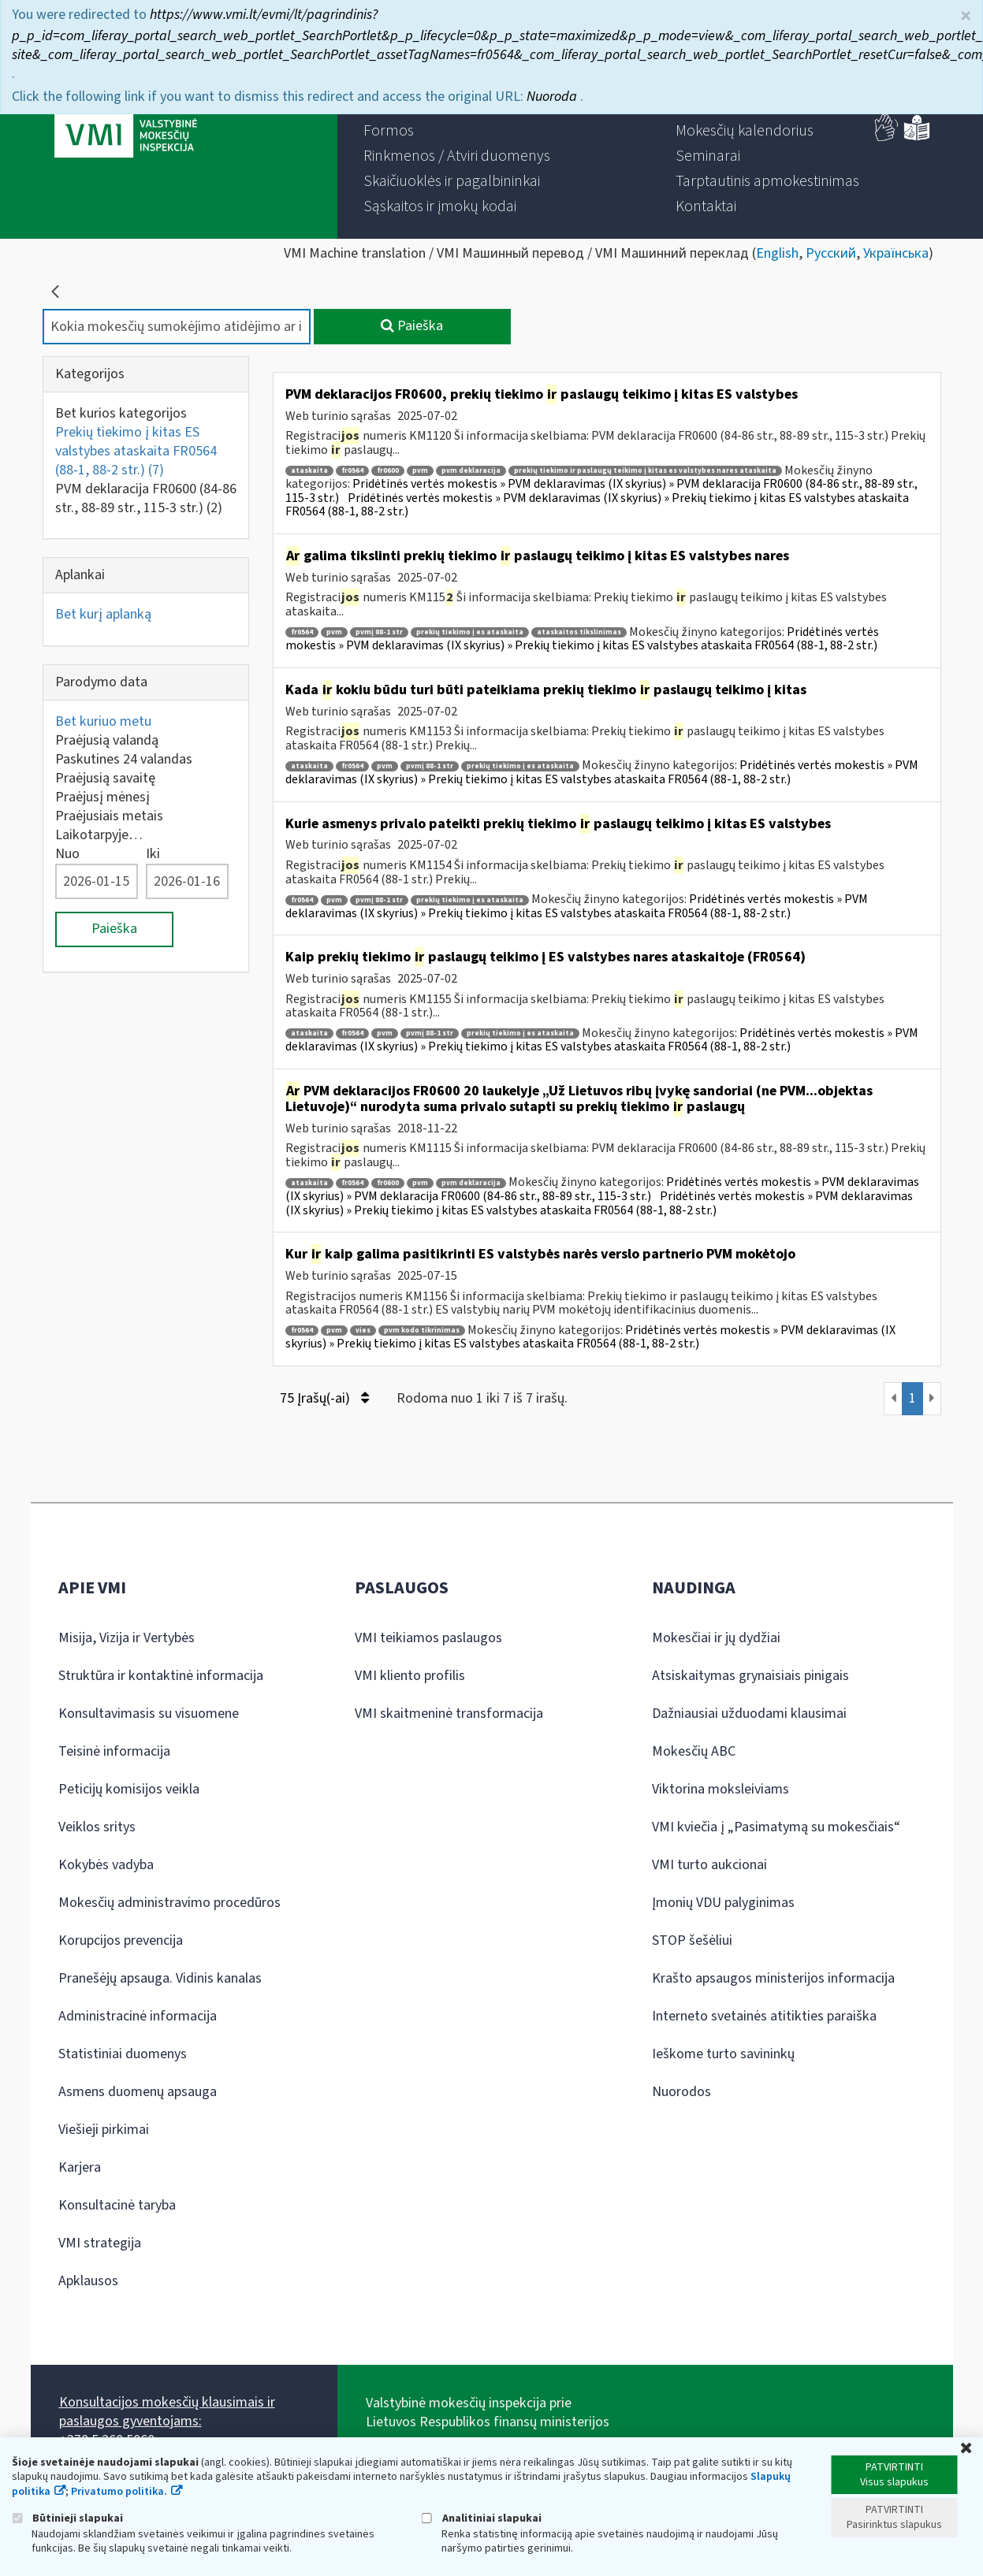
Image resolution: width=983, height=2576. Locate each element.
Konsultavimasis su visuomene (148, 1713)
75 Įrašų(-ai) (324, 1398)
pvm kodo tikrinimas (422, 1330)
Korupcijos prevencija (120, 1940)
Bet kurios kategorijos (121, 413)
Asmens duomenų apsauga (137, 2092)
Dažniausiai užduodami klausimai (749, 1713)
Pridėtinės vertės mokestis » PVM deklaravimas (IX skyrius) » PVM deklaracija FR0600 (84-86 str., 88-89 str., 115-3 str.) (602, 1189)
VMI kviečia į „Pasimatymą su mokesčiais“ (776, 1827)
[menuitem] (388, 131)
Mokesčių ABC (693, 1751)
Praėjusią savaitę (105, 778)
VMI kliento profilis (410, 1676)
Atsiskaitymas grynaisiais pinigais (750, 1676)
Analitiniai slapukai (482, 2518)
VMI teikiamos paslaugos (428, 1638)
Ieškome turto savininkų (723, 2054)
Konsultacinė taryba (117, 2205)
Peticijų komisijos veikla (128, 1789)
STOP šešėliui (692, 1940)
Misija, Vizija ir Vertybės (126, 1638)
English (777, 253)
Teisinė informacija (114, 1751)
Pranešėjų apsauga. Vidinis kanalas (160, 1978)
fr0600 (388, 471)
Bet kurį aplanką (103, 614)
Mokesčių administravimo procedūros (169, 1902)
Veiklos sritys (97, 1827)
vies (363, 1330)
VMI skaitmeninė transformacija (449, 1713)
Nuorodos (681, 2092)
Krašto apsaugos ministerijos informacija (773, 1978)
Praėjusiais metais (109, 816)
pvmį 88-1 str (379, 632)
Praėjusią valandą (106, 740)
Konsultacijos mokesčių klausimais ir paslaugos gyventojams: (167, 2411)
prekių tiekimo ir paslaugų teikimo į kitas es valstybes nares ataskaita (645, 471)
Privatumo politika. (119, 2492)
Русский (831, 253)
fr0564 (352, 471)
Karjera (79, 2167)
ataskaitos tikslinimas (579, 632)
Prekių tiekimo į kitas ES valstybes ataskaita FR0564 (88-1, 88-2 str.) (136, 451)
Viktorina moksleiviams (720, 1789)
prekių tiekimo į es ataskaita (469, 632)
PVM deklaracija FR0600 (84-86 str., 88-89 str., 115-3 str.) (145, 498)
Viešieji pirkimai (103, 2129)
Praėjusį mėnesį (102, 797)
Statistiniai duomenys (122, 2054)
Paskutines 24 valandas (123, 759)
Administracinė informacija (137, 2016)
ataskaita (309, 471)
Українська (896, 253)
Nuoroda (553, 89)
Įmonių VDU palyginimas (723, 1902)
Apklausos (88, 2281)
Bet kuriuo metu (103, 721)
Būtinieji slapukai (67, 2518)
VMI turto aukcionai (709, 1865)
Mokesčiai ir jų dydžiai (716, 1638)
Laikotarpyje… (99, 835)
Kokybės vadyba (106, 1865)
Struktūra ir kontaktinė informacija (160, 1676)
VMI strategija (99, 2243)
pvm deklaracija (471, 471)
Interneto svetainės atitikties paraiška (764, 2016)
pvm (420, 471)
